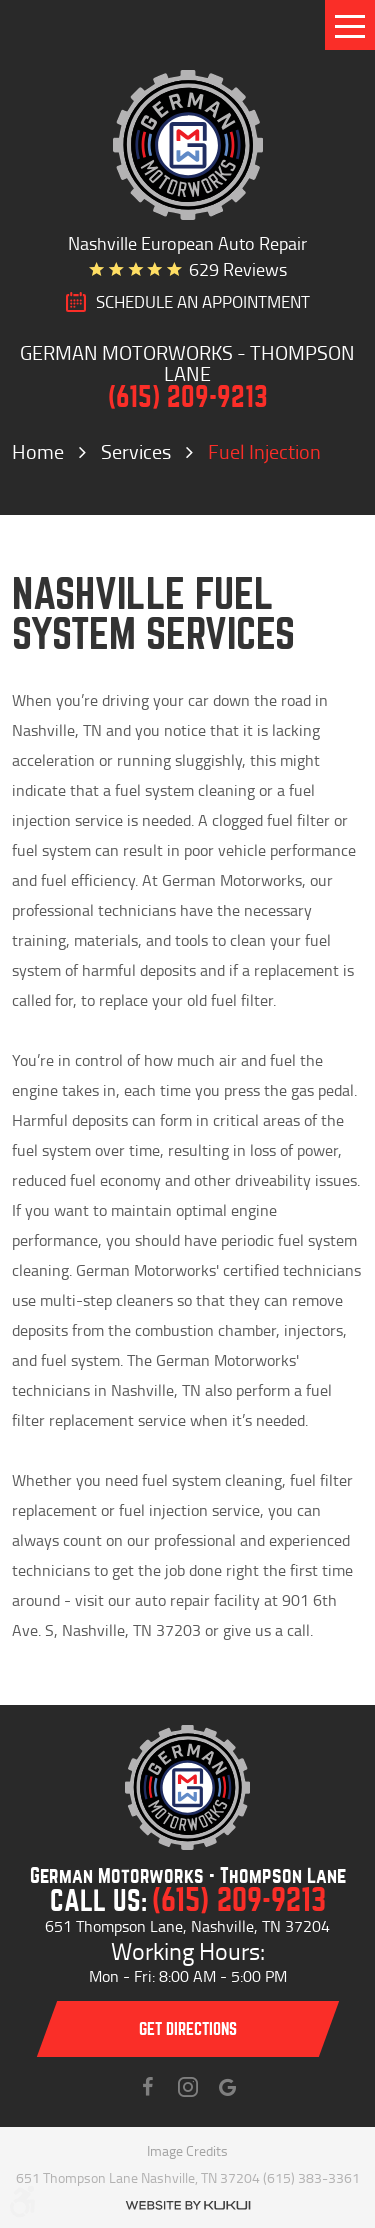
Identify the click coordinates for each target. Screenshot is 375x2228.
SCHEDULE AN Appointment (203, 302)
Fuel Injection (264, 451)
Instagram (188, 2087)
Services (136, 451)
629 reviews (238, 269)
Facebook (148, 2087)
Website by (188, 2205)
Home (38, 451)
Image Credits (187, 2150)
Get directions (188, 2029)
